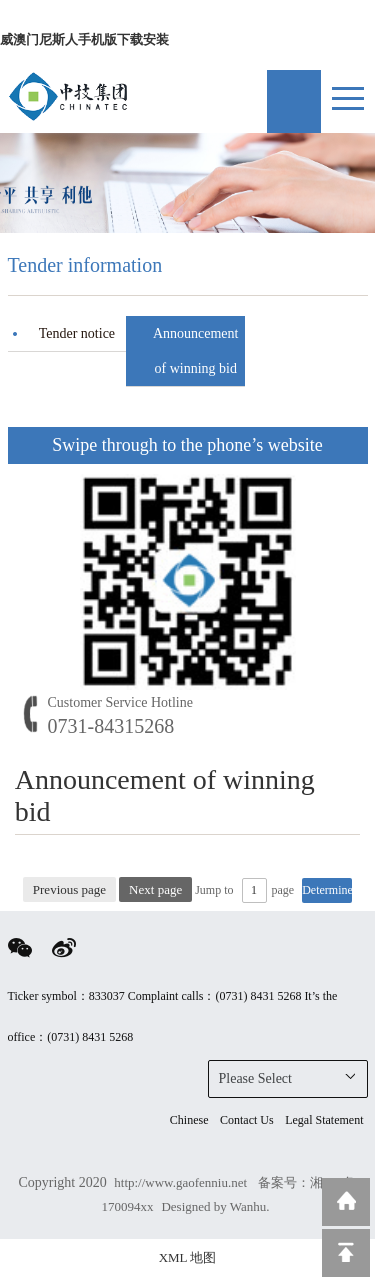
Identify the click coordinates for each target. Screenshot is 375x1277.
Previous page (69, 889)
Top (346, 1253)
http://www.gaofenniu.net (182, 1182)
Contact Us (247, 1120)
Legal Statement (324, 1120)
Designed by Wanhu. (215, 1206)
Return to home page (346, 1202)
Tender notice (77, 333)
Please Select (288, 1077)
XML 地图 (188, 1257)
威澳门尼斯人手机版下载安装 (84, 39)
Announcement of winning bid (196, 351)
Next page (155, 889)
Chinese (189, 1120)
